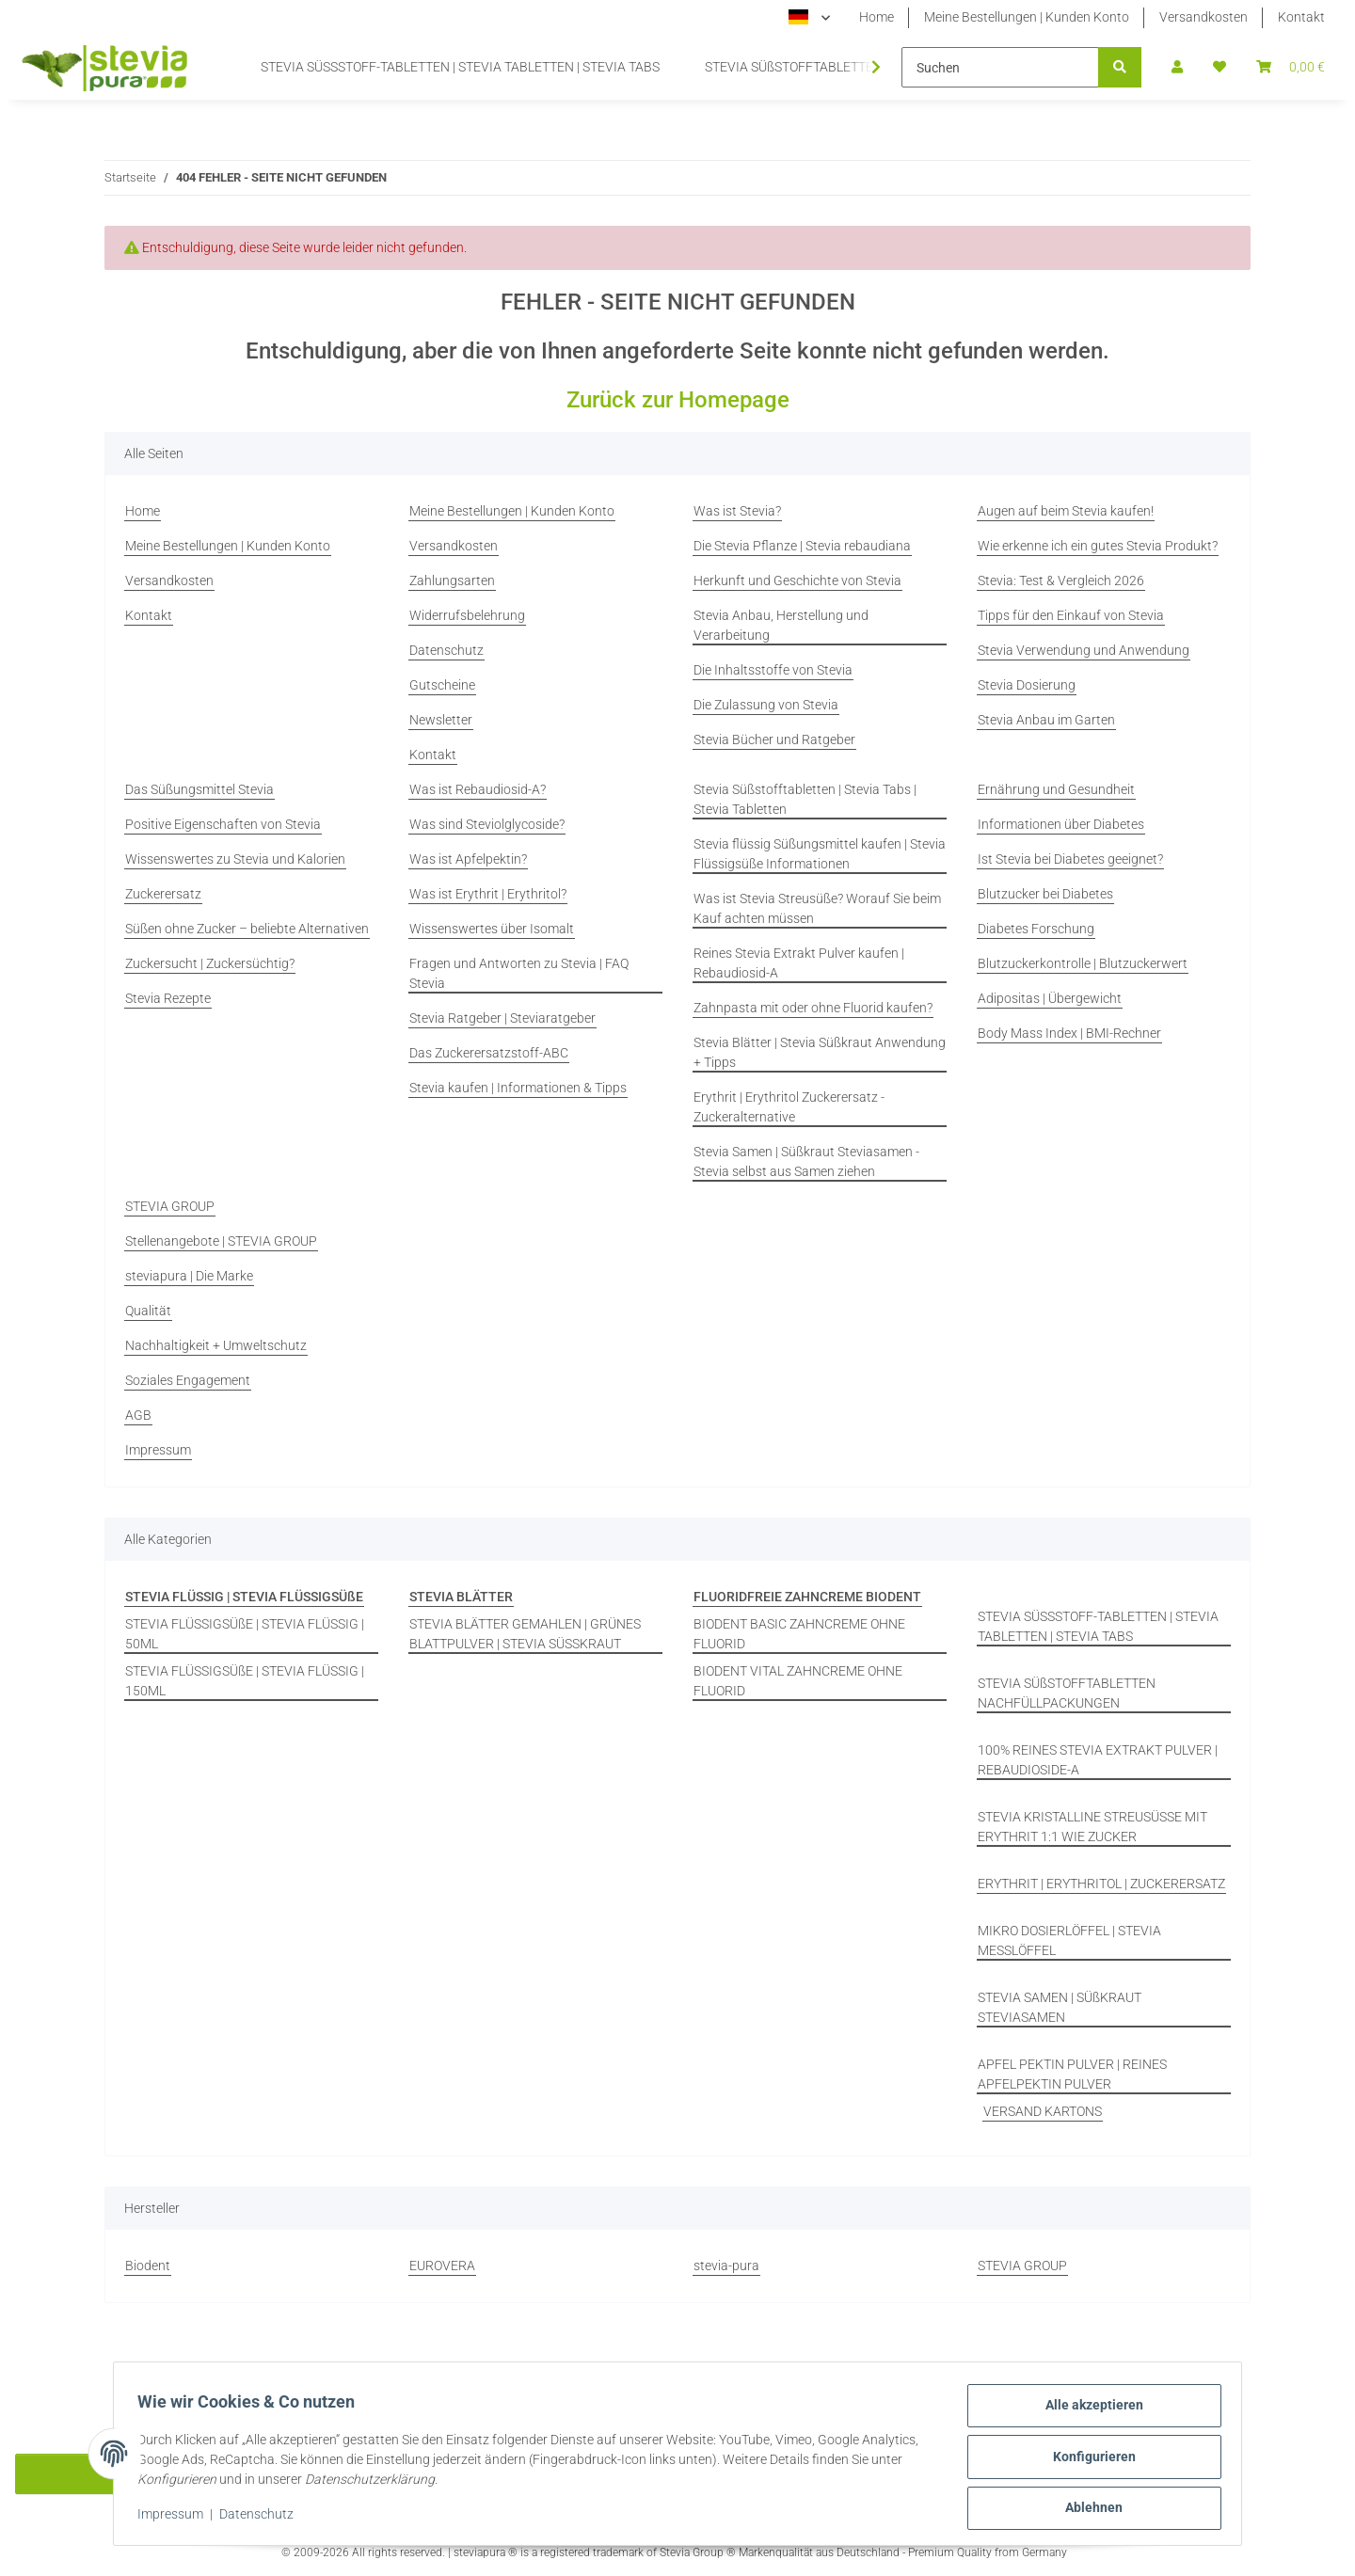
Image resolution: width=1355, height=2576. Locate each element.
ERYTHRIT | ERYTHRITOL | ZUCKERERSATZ (1101, 1883)
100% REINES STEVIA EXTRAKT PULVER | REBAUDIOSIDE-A (1098, 1759)
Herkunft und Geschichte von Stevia (797, 580)
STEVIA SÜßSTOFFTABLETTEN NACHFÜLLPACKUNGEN (1067, 1693)
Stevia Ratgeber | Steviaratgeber (502, 1018)
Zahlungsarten (452, 580)
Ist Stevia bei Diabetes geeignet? (1070, 859)
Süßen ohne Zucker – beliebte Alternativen (247, 928)
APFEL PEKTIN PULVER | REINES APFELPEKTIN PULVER (1072, 2074)
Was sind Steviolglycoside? (487, 824)
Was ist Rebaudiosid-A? (477, 789)
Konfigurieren (1087, 2460)
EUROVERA (442, 2265)
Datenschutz (263, 2517)
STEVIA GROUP (170, 1206)
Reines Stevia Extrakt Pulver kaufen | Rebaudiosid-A (798, 963)
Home (876, 16)
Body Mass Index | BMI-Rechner (1069, 1033)
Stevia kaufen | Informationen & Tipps (518, 1087)
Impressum (177, 2517)
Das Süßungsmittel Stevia (199, 789)
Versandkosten (1203, 16)
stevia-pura (726, 2265)
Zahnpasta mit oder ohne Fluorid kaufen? (813, 1007)
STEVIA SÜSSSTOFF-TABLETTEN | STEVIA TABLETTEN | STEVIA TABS (1098, 1626)
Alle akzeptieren (1088, 2411)
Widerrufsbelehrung (467, 615)
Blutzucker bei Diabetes (1045, 893)
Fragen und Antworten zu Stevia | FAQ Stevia (519, 973)
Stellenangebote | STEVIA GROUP (221, 1240)
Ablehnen (1088, 2509)
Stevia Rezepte (168, 998)
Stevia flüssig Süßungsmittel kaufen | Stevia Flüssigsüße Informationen (819, 853)
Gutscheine (442, 684)
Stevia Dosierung (1027, 684)
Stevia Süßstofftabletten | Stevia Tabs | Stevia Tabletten (805, 799)
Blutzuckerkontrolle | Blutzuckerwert (1083, 963)
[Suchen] (1000, 67)
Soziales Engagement (187, 1380)
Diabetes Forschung (1036, 928)
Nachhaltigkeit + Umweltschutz (216, 1345)
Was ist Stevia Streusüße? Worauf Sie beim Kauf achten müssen (817, 908)
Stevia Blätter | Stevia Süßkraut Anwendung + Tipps (819, 1052)
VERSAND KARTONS (1042, 2111)
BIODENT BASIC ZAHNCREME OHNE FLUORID (799, 1633)
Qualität (148, 1310)
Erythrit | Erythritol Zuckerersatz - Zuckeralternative (789, 1106)
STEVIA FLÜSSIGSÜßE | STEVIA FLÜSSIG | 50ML (244, 1633)
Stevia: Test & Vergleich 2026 (1061, 580)
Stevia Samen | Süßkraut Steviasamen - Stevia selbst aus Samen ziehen (806, 1161)
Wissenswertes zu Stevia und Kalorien (235, 859)
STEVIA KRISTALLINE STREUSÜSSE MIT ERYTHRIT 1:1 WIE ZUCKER (1092, 1826)
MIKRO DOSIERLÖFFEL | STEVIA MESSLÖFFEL (1069, 1940)
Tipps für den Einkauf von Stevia (1071, 615)
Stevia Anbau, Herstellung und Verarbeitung (781, 625)
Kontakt (1301, 16)
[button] (1177, 67)
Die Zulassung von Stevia (765, 704)
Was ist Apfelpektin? (468, 859)
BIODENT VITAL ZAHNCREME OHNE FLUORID (797, 1680)
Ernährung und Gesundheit (1056, 789)
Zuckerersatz (163, 893)
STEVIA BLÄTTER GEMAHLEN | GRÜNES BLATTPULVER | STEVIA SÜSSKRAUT (525, 1633)
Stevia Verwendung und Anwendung (1083, 650)
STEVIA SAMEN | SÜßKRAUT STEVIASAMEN (1059, 2007)
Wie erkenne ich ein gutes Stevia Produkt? (1098, 545)
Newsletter (440, 719)
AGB (138, 1415)
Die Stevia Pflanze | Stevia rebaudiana (802, 545)
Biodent (147, 2265)
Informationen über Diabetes (1061, 824)
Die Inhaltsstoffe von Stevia (773, 669)
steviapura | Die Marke (189, 1275)
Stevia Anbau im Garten (1046, 719)
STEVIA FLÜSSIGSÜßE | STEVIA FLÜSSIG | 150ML (244, 1680)
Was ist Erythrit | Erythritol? (487, 893)
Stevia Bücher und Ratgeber (774, 739)
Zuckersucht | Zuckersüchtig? (210, 963)
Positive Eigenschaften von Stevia (223, 824)
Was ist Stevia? (737, 510)
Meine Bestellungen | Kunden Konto (1026, 16)
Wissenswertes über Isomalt (491, 928)
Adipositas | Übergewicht (1050, 998)
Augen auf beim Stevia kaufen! (1066, 510)
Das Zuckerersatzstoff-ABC (488, 1052)
